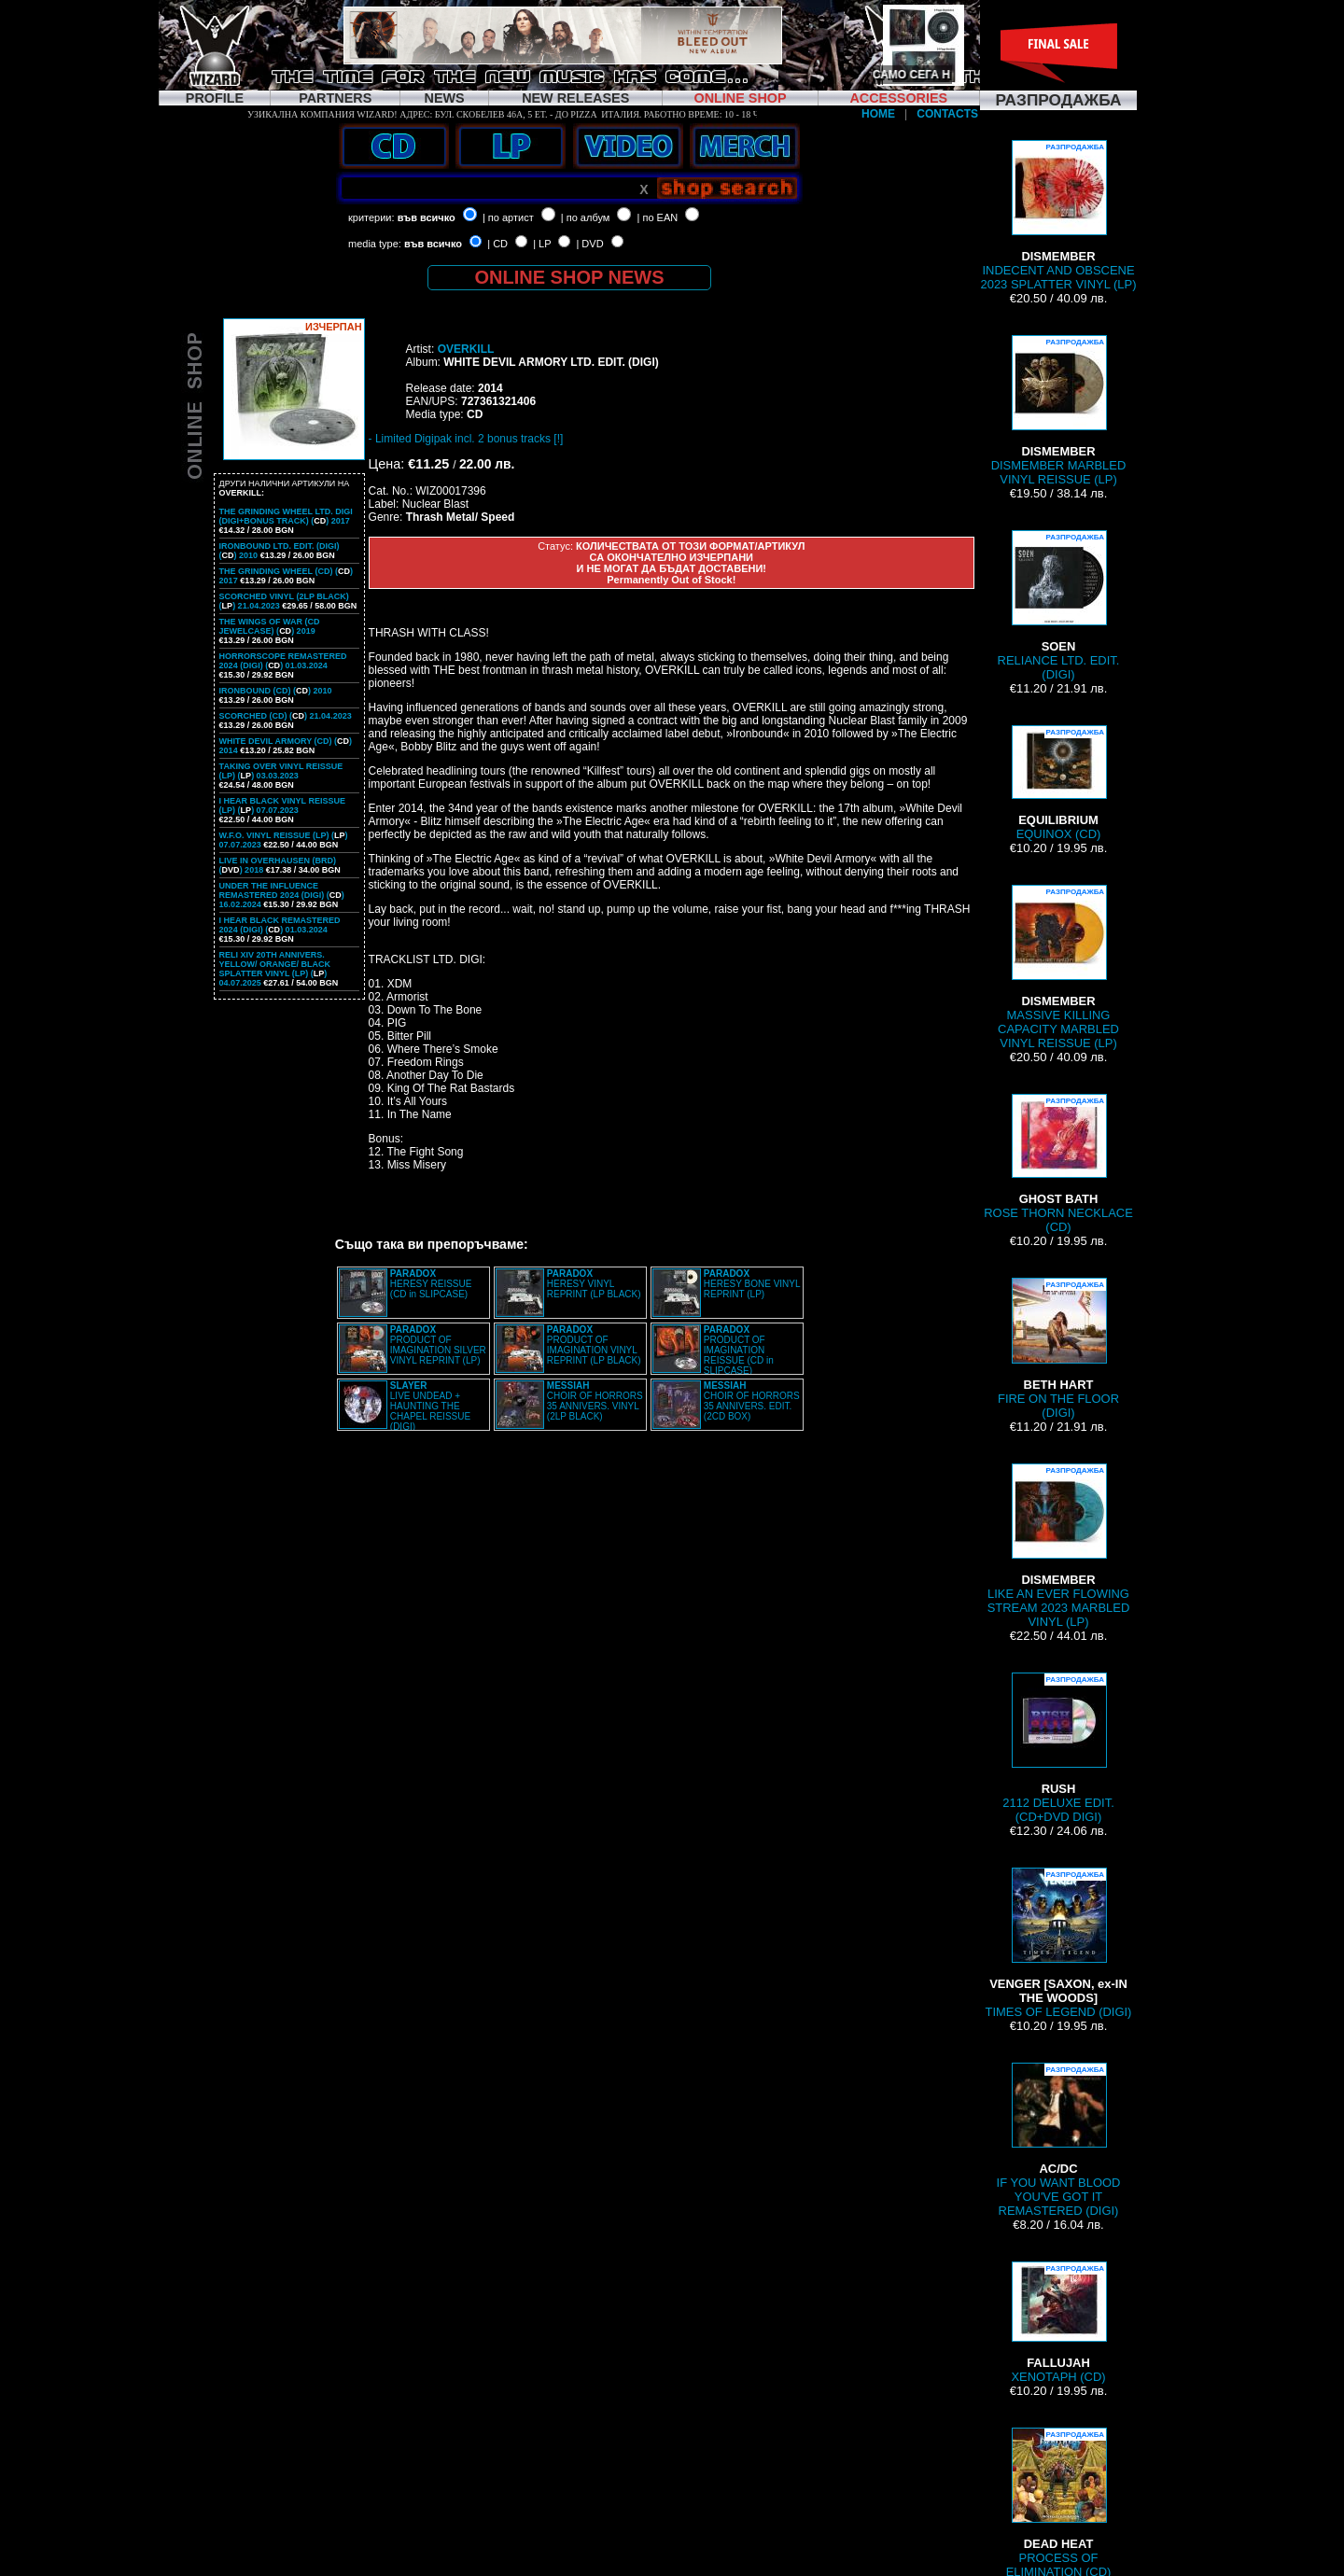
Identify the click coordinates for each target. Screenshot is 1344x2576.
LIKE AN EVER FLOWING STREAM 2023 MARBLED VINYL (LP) (1058, 1546)
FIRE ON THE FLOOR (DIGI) (1058, 1349)
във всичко (426, 217)
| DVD (589, 243)
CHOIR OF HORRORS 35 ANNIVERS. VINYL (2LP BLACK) (595, 1400)
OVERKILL (466, 349)
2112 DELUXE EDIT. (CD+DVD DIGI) (1058, 1748)
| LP (542, 243)
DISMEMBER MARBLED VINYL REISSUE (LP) (1059, 410)
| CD (497, 243)
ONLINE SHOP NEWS (570, 277)
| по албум (585, 217)
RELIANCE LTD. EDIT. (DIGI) (1059, 605)
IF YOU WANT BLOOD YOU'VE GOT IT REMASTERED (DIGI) (1059, 2140)
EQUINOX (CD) (1058, 783)
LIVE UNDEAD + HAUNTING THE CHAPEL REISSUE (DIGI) (430, 1406)
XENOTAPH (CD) (1058, 2322)
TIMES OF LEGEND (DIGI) (1059, 1943)
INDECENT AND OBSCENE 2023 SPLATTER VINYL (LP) (1058, 215)
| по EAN (658, 217)
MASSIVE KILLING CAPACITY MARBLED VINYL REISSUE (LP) (1058, 967)
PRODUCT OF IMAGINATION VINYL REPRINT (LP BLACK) (594, 1344)
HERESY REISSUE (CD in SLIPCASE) (431, 1283)
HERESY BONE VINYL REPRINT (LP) (752, 1283)
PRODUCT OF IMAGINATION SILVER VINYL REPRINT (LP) (438, 1344)
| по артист (508, 217)
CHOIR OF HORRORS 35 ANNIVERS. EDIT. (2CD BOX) (752, 1400)
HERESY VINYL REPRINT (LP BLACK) (594, 1283)
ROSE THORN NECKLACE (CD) (1058, 1164)
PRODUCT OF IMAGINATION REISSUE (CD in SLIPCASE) (739, 1350)
